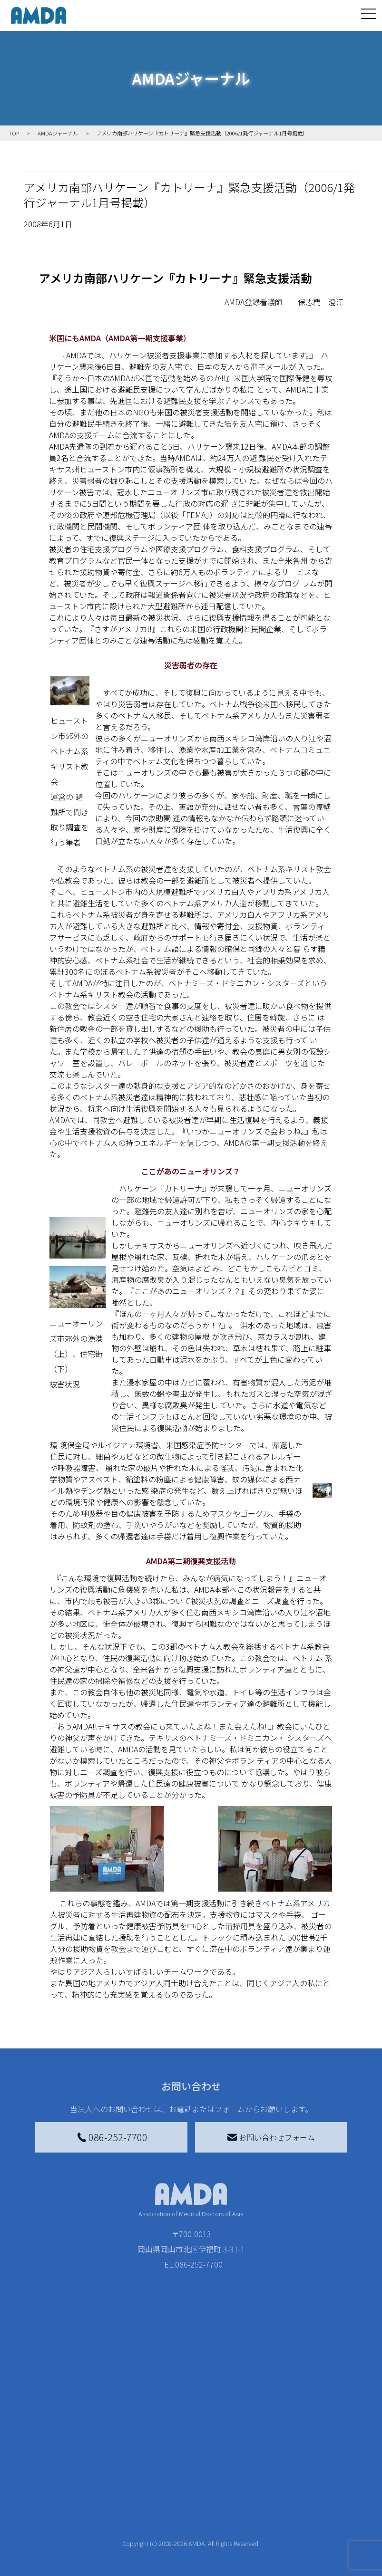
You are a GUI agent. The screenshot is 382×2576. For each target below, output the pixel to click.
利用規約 (316, 2479)
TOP (31, 2430)
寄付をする (167, 2430)
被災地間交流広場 (256, 2430)
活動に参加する (97, 2510)
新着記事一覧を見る (107, 2454)
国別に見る (96, 2475)
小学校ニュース (44, 2527)
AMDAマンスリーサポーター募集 (187, 2470)
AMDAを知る (45, 2449)
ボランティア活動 (107, 2529)
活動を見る (90, 2430)
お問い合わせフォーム (271, 2137)
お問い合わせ (324, 2430)
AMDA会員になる (183, 2449)
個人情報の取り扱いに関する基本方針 (327, 2510)
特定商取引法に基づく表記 (327, 2454)
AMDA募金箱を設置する (187, 2523)
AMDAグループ (47, 2473)
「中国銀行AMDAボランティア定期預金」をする (187, 2555)
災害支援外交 (254, 2449)
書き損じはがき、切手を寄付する (184, 2496)
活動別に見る (99, 2491)
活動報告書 (44, 2500)
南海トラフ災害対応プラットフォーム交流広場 (262, 2476)
